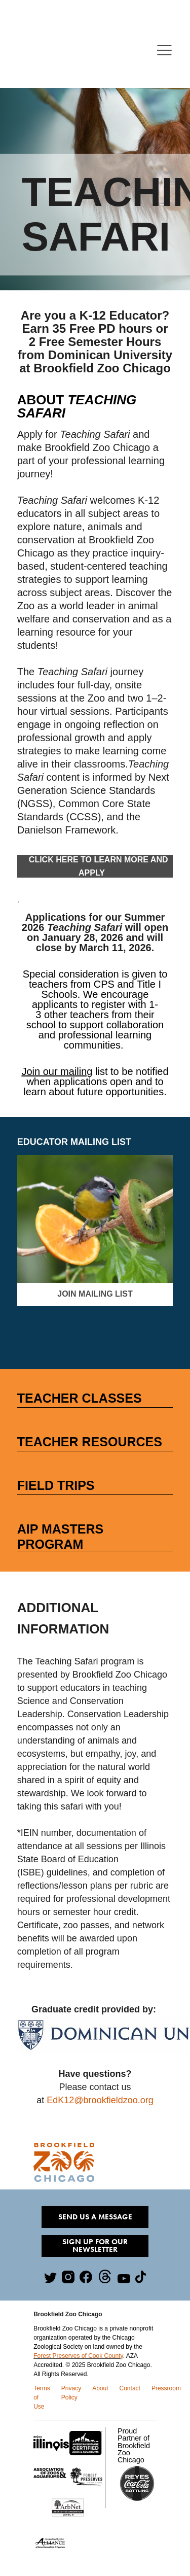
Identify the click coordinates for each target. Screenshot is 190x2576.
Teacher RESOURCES (89, 1442)
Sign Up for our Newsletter (95, 2245)
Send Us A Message (95, 2217)
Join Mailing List (94, 1294)
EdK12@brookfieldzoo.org (100, 2100)
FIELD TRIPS (56, 1485)
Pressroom (166, 2388)
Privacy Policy (71, 2393)
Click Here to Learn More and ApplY (95, 866)
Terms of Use (41, 2397)
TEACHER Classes (79, 1398)
